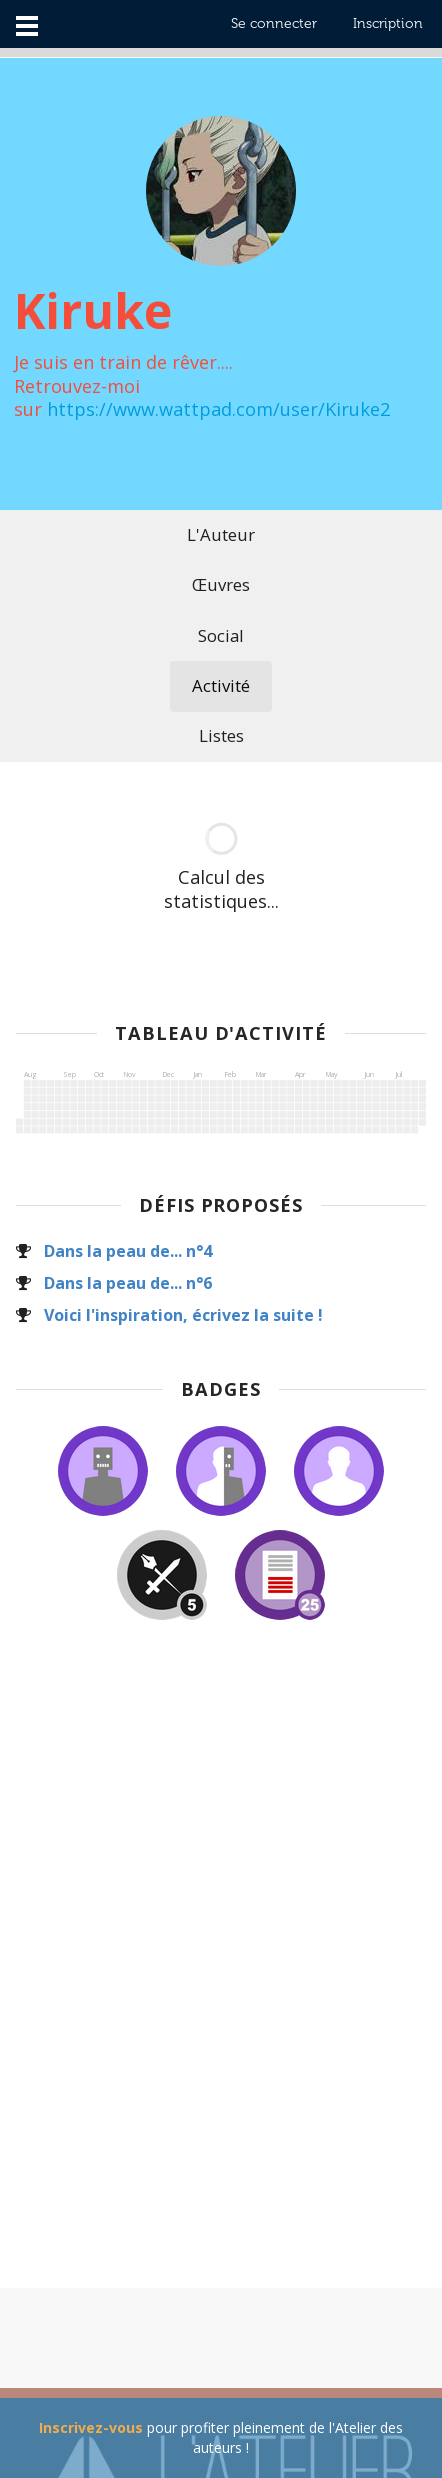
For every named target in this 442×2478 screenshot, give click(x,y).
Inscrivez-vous (91, 2427)
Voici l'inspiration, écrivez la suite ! (183, 1315)
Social (221, 635)
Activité (221, 685)
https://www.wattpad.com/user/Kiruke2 (218, 409)
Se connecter (274, 23)
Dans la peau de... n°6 (128, 1283)
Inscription (388, 23)
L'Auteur (221, 534)
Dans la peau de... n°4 (128, 1251)
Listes (221, 735)
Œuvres (221, 584)
